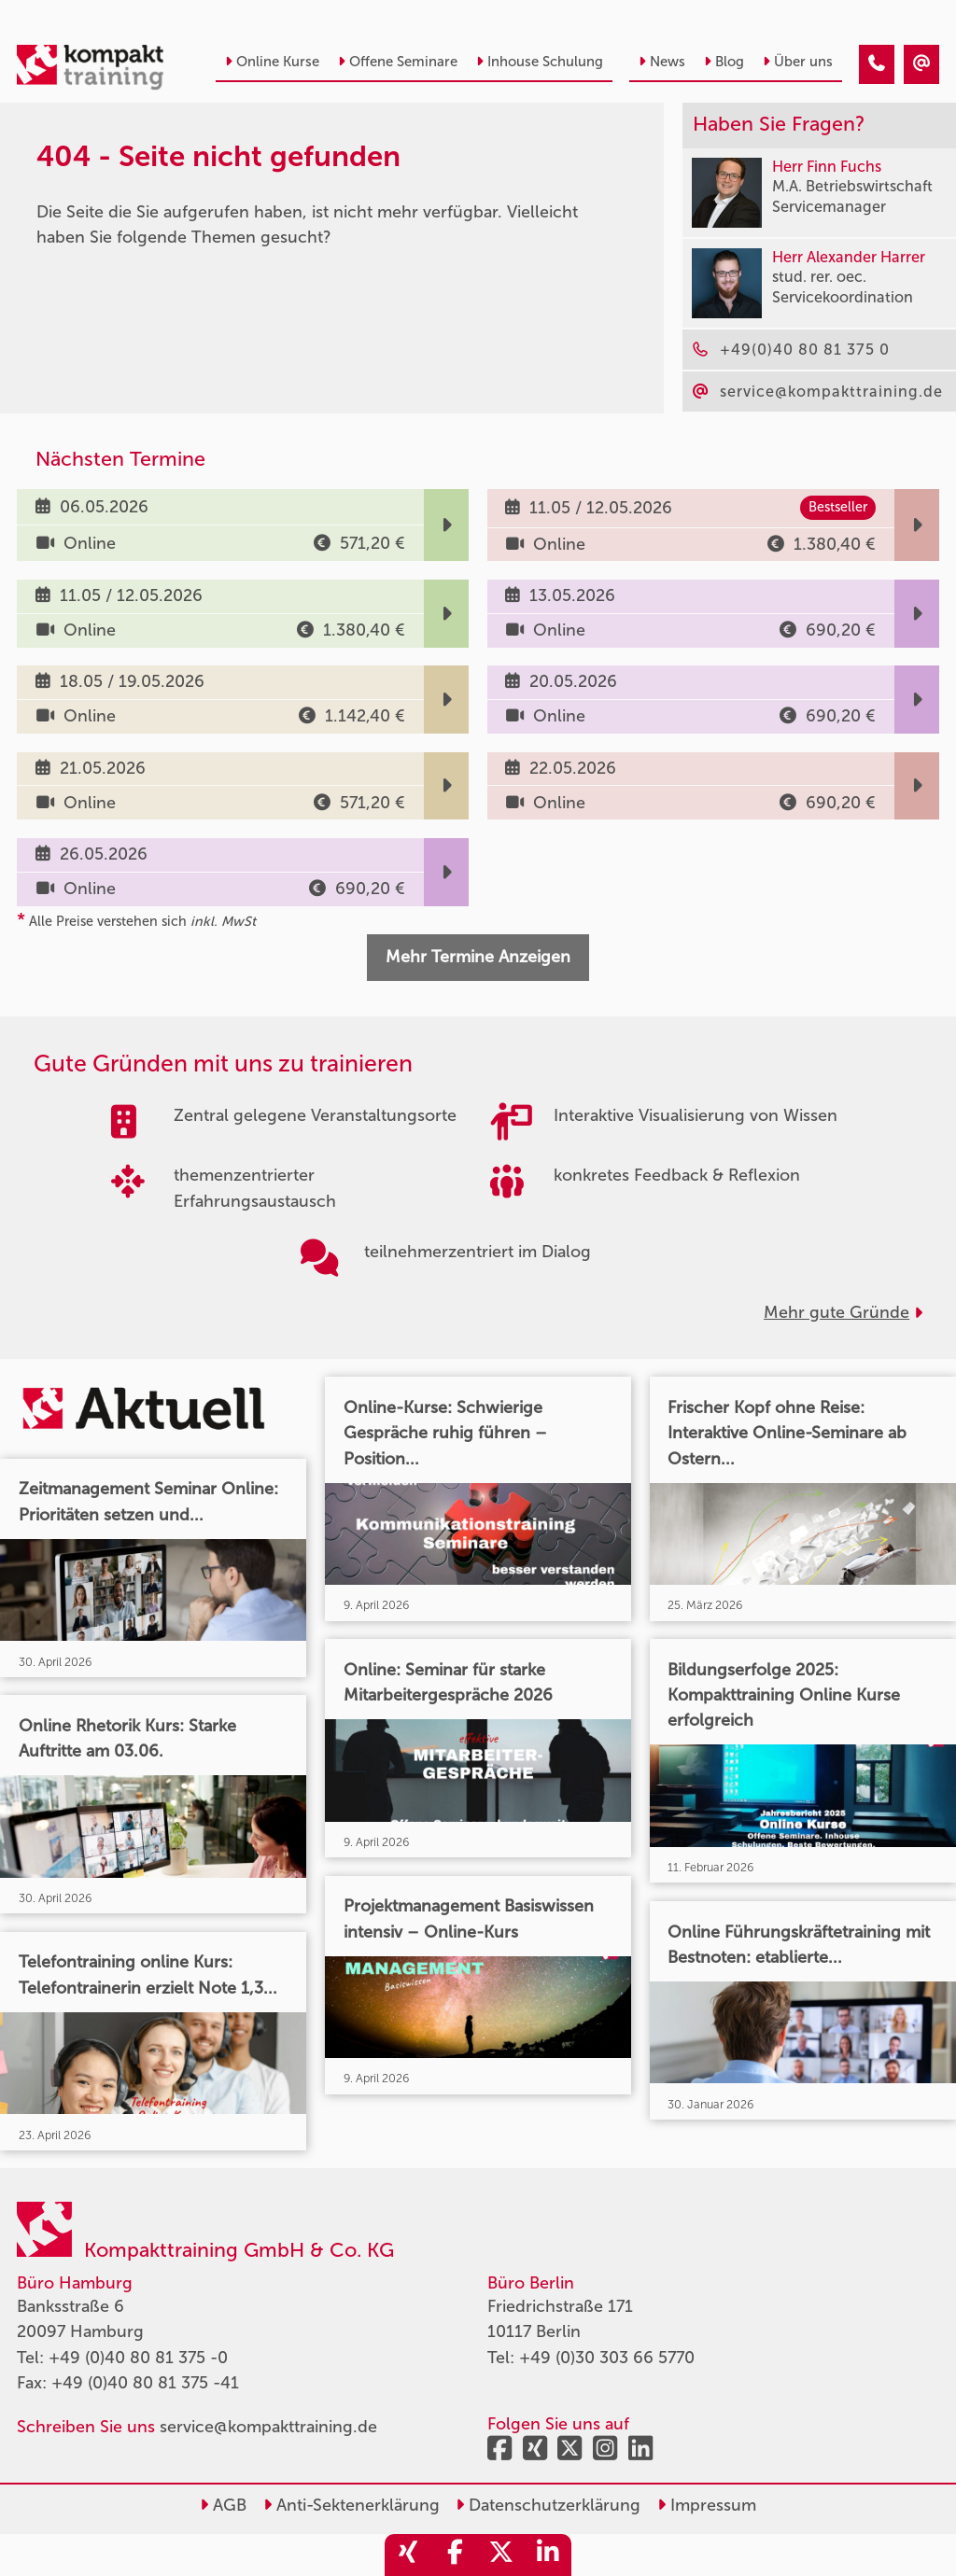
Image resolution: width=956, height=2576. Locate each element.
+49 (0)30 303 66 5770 (607, 2357)
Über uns (798, 61)
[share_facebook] (454, 2555)
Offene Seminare (397, 61)
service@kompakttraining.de (268, 2426)
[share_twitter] (501, 2555)
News (662, 61)
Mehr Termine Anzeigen (478, 956)
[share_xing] (408, 2555)
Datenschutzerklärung (548, 2505)
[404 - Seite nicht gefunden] (876, 64)
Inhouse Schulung (539, 61)
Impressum (706, 2505)
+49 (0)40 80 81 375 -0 (138, 2357)
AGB (223, 2505)
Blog (724, 61)
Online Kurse (272, 61)
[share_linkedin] (548, 2555)
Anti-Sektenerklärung (351, 2505)
